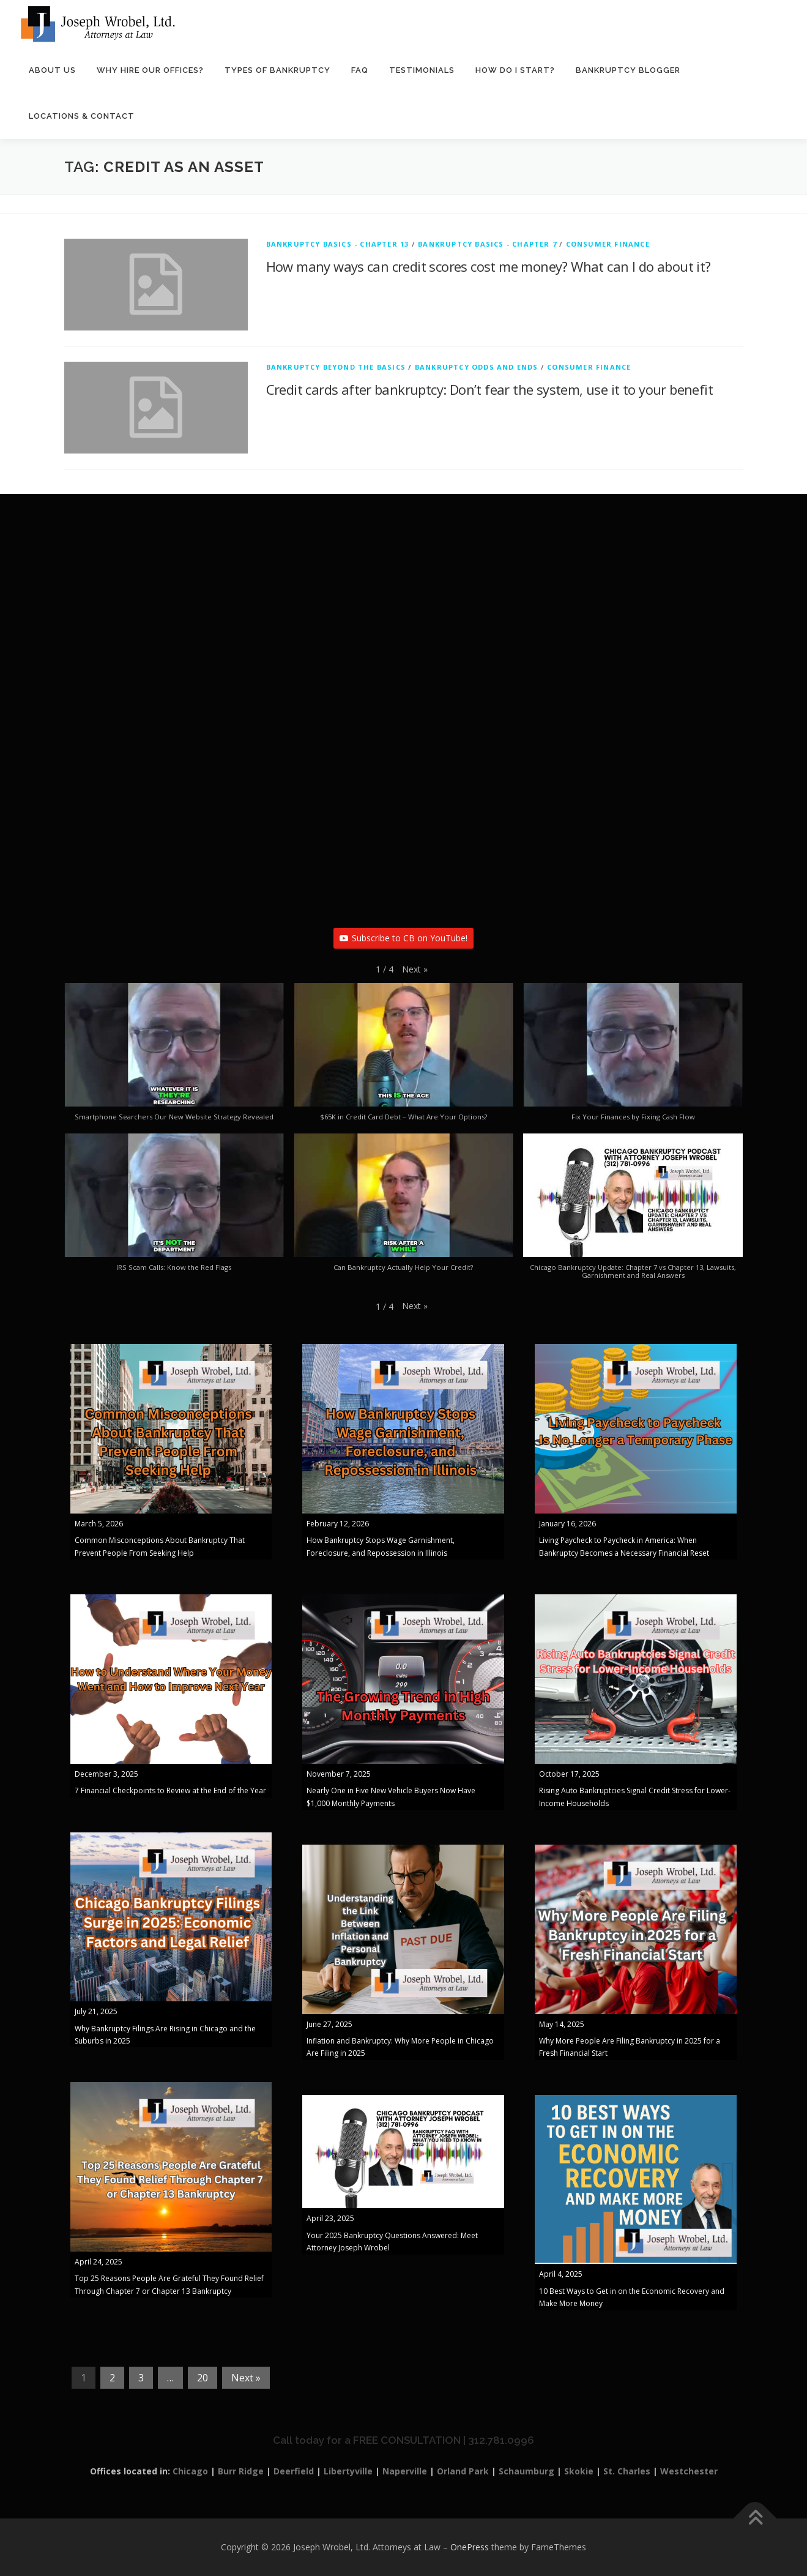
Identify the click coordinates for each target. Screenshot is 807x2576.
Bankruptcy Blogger (628, 70)
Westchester (689, 2471)
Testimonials (422, 70)
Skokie (578, 2471)
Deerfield (293, 2471)
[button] (415, 969)
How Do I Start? (515, 70)
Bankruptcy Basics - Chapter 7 (487, 244)
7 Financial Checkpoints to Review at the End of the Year (170, 1791)
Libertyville (348, 2471)
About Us (52, 70)
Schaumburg (526, 2471)
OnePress (469, 2547)
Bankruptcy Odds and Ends (476, 367)
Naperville (404, 2471)
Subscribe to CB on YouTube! (403, 938)
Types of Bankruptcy (277, 70)
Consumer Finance (608, 244)
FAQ (359, 70)
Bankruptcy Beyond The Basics (336, 367)
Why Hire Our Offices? (150, 70)
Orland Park (463, 2471)
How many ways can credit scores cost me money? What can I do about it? (488, 267)
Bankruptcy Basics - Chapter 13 (337, 244)
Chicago (190, 2471)
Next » (246, 2377)
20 (202, 2377)
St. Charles (626, 2471)
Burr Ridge (241, 2471)
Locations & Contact (82, 116)
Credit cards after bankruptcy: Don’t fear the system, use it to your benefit (489, 390)
